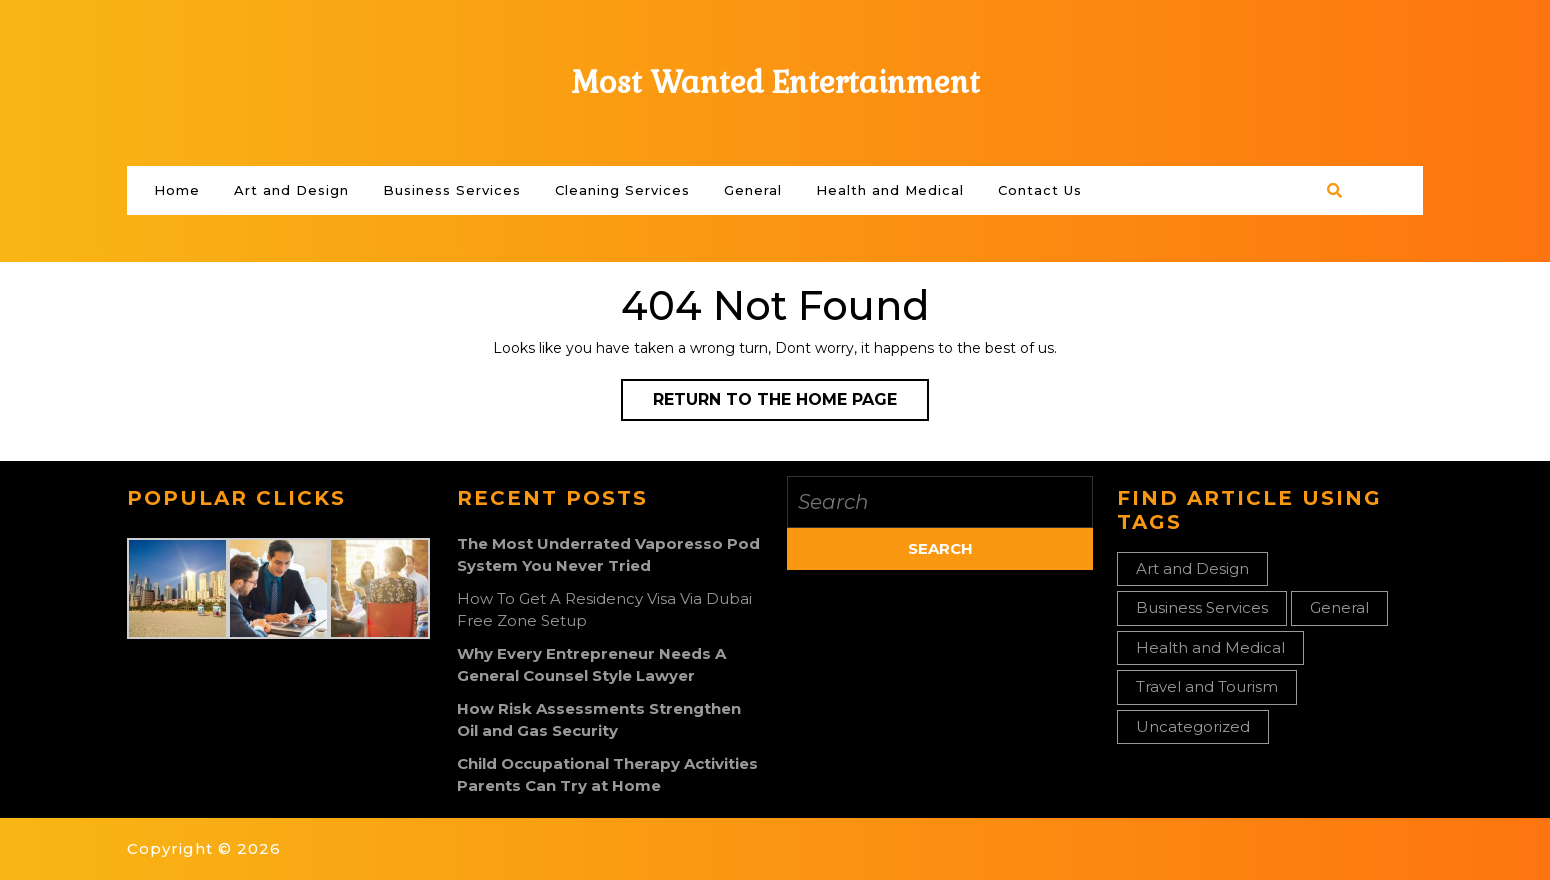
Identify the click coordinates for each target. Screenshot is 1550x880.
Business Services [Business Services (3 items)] (1202, 607)
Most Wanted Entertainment (775, 82)
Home (177, 190)
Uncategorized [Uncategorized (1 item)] (1193, 726)
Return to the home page (791, 404)
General (753, 190)
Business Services (452, 190)
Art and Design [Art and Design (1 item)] (1192, 568)
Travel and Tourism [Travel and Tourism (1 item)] (1207, 686)
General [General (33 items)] (1339, 607)
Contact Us (1040, 190)
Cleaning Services (622, 190)
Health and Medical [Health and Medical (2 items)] (1210, 647)
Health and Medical (890, 190)
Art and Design (291, 190)
